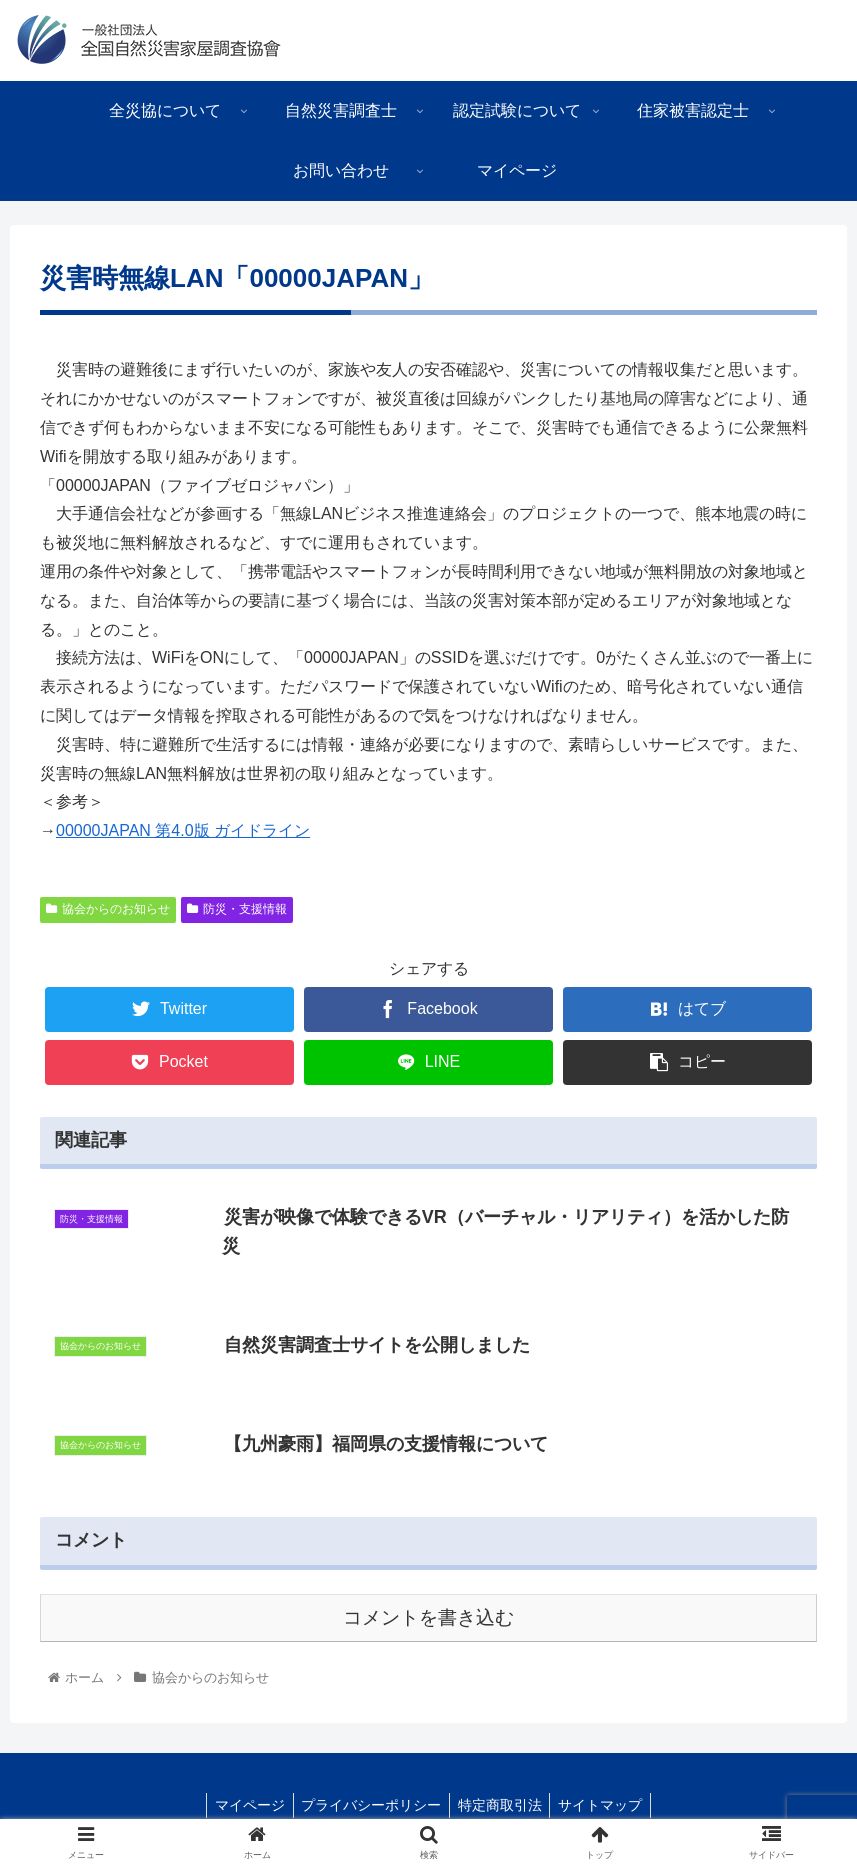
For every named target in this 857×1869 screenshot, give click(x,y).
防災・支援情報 (237, 909)
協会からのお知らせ (108, 909)
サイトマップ (607, 1807)
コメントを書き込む (428, 1618)
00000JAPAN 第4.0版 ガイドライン (183, 830)
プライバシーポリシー (369, 1807)
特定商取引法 (502, 1807)
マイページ (243, 1807)
